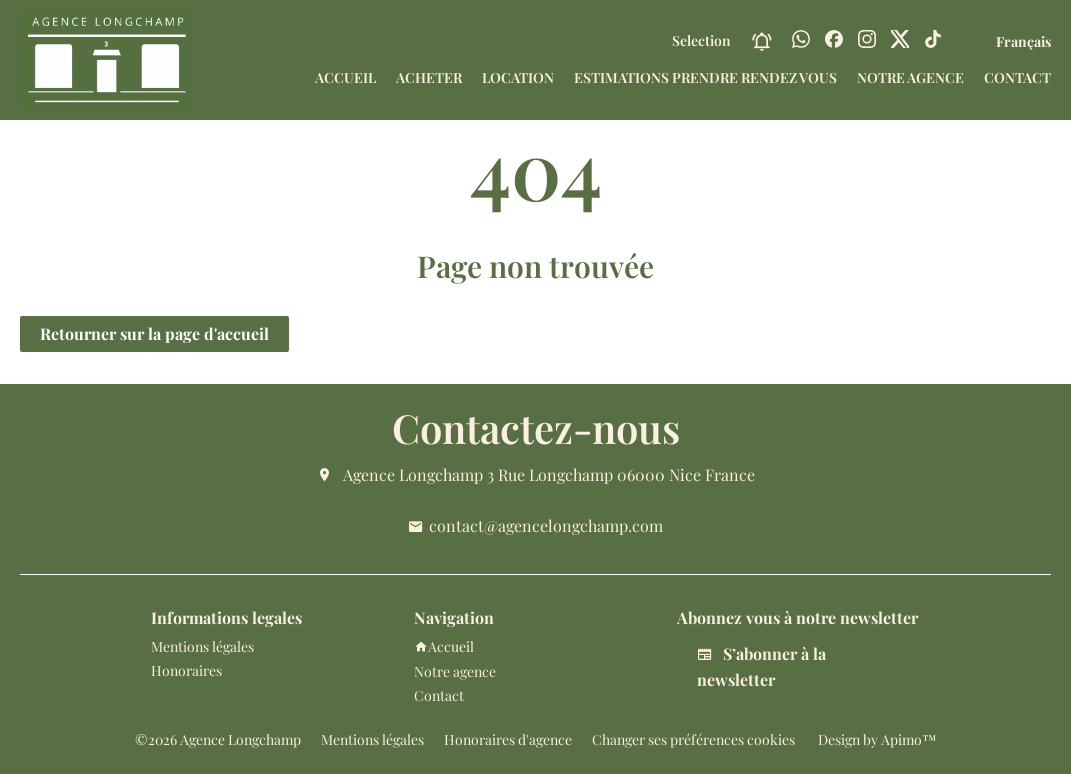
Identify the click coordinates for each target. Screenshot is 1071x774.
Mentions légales (372, 739)
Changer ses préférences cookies (693, 739)
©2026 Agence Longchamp (218, 739)
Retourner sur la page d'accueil (154, 333)
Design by (876, 739)
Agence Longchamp (413, 474)
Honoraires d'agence (508, 739)
